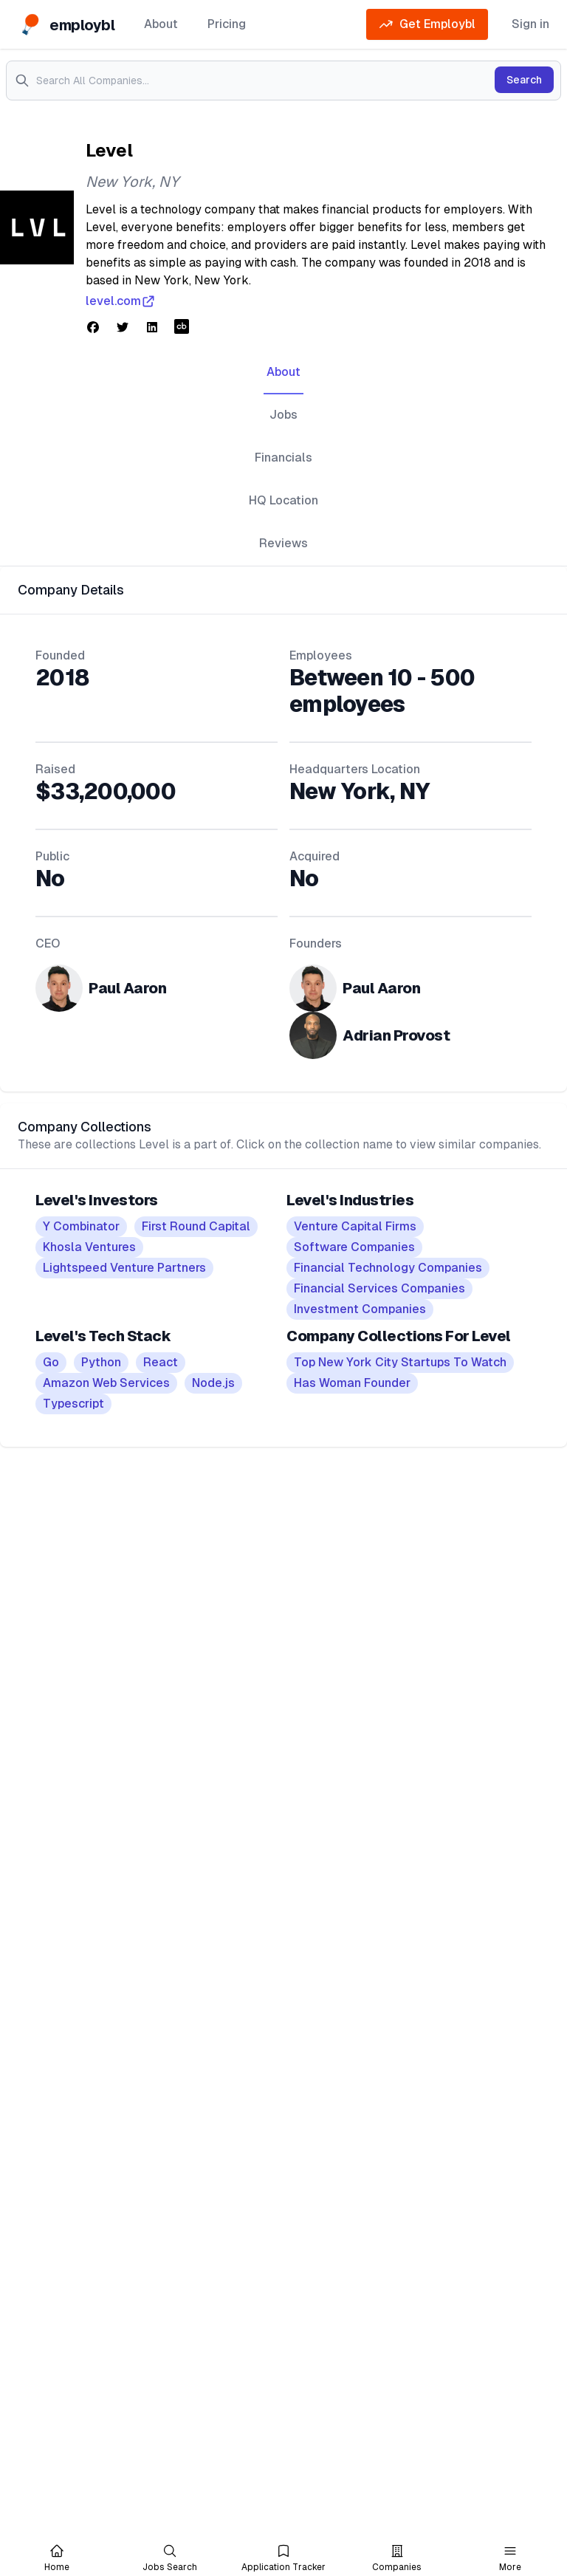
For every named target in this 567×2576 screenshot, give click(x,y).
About (161, 24)
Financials (283, 458)
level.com (121, 301)
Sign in (530, 24)
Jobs (283, 415)
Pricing (226, 24)
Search (524, 80)
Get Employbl (427, 24)
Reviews (283, 543)
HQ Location (283, 500)
